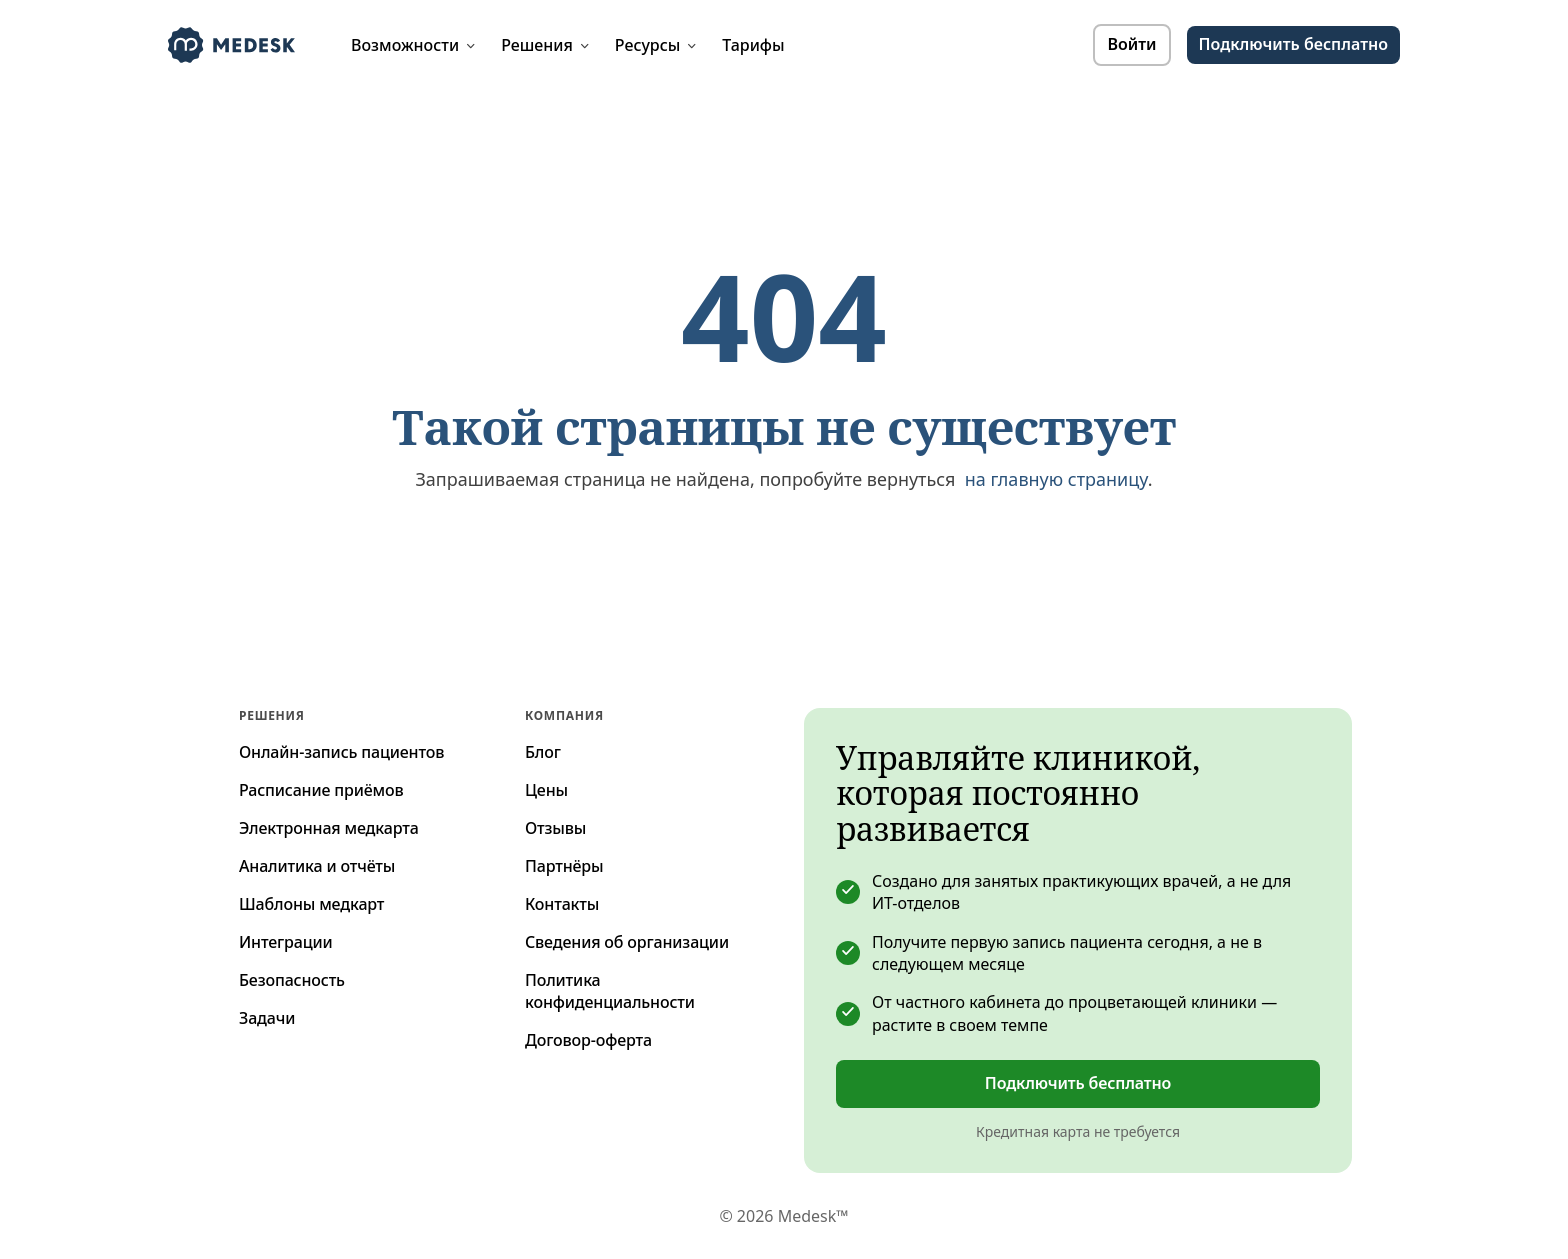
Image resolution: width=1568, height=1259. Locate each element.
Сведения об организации (627, 942)
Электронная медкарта (329, 828)
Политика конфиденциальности (610, 991)
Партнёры (564, 866)
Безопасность (292, 980)
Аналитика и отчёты (317, 866)
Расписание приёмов (321, 790)
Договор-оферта (588, 1040)
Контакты (562, 904)
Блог (543, 752)
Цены (546, 790)
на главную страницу (1056, 479)
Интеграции (286, 942)
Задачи (267, 1018)
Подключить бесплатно (1078, 1083)
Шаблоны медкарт (311, 904)
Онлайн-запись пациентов (341, 752)
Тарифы (753, 45)
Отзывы (555, 828)
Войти (1131, 44)
